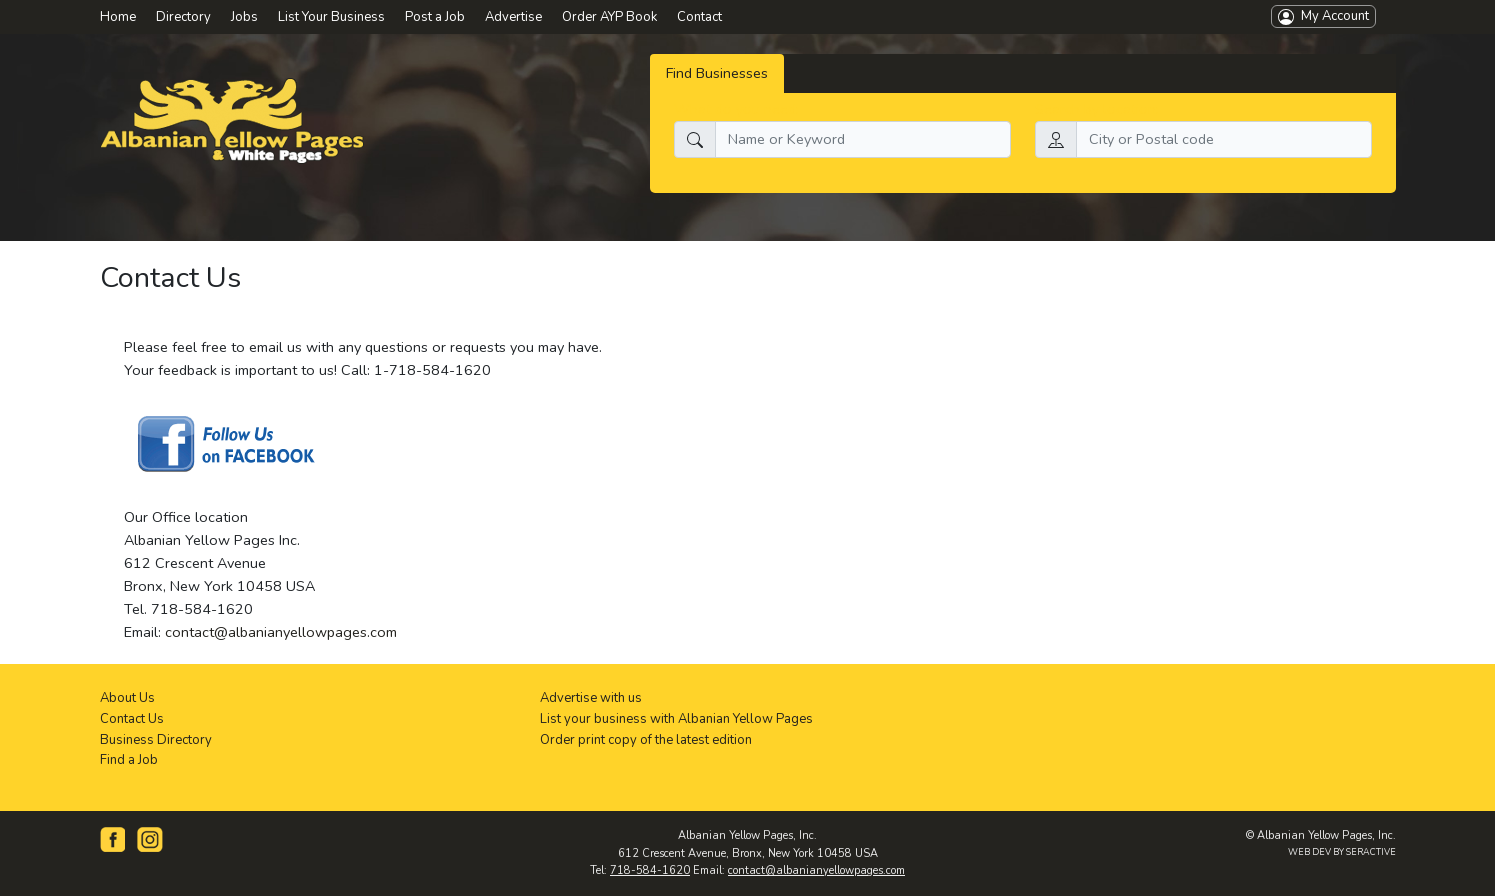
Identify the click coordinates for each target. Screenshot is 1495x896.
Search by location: (1097, 109)
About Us (127, 698)
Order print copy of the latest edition (646, 740)
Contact (699, 17)
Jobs (244, 17)
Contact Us (132, 719)
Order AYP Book (609, 17)
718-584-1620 (650, 870)
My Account (1323, 16)
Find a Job (129, 760)
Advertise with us (591, 698)
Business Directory (156, 740)
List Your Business (331, 17)
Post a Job (435, 17)
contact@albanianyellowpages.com (281, 632)
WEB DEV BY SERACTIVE (1342, 852)
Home (118, 17)
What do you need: (736, 109)
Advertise (513, 17)
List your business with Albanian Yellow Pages (676, 719)
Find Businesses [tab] (717, 73)
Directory (183, 17)
